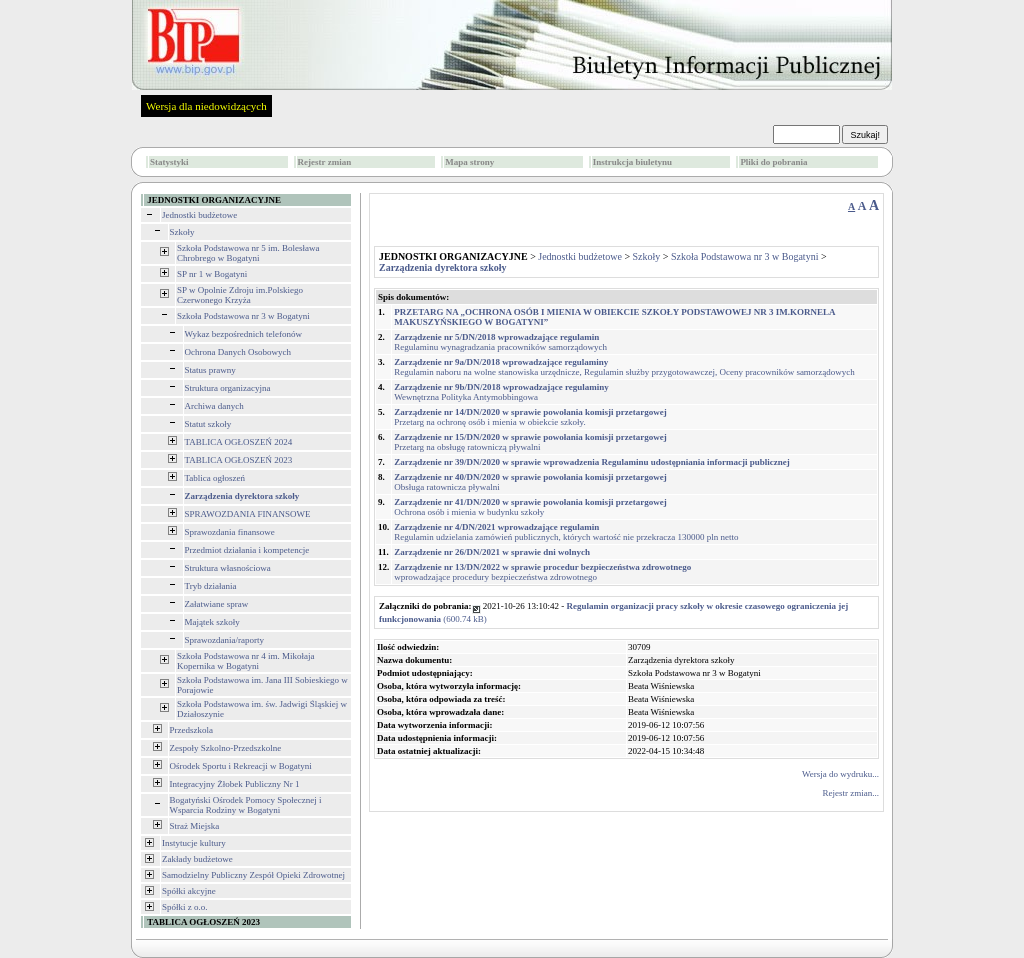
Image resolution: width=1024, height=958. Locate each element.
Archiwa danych (214, 406)
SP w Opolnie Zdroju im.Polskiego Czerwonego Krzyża (240, 295)
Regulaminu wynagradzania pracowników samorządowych (500, 342)
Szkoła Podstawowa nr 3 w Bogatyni (243, 316)
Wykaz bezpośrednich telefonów (243, 334)
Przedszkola (191, 730)
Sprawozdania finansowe (230, 532)
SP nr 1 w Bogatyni (212, 274)
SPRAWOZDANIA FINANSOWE (248, 514)
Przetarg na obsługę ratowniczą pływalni (530, 442)
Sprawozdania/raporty (224, 640)
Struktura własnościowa (228, 568)
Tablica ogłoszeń (215, 478)
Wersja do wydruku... (840, 774)
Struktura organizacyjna (228, 388)
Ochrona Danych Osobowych (238, 352)
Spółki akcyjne (189, 891)
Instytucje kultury (194, 843)
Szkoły (182, 232)
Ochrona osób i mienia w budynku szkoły (530, 507)
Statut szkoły (208, 424)
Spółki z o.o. (185, 907)
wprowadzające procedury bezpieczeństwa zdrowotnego (542, 572)
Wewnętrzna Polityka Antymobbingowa (501, 392)
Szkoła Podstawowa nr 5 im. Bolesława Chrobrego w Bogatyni (248, 253)
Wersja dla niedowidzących (206, 106)
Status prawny (210, 370)
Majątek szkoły (212, 622)
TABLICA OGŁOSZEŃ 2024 (239, 442)
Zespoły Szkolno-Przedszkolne (226, 748)
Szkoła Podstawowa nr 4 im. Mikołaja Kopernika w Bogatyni (245, 661)
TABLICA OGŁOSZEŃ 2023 (239, 460)
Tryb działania (211, 586)
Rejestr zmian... (851, 793)
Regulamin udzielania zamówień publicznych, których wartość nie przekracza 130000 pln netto (566, 532)
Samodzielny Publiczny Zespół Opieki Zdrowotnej (253, 875)
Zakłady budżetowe (197, 859)
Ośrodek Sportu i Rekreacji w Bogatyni (241, 766)
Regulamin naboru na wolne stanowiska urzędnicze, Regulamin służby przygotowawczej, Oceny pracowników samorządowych (624, 367)
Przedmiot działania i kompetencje (247, 550)
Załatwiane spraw (217, 604)
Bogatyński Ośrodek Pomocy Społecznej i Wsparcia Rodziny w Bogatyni (246, 805)
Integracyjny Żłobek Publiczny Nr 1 (235, 784)
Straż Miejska (195, 826)
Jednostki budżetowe (199, 215)
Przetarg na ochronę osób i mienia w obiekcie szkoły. (530, 417)
